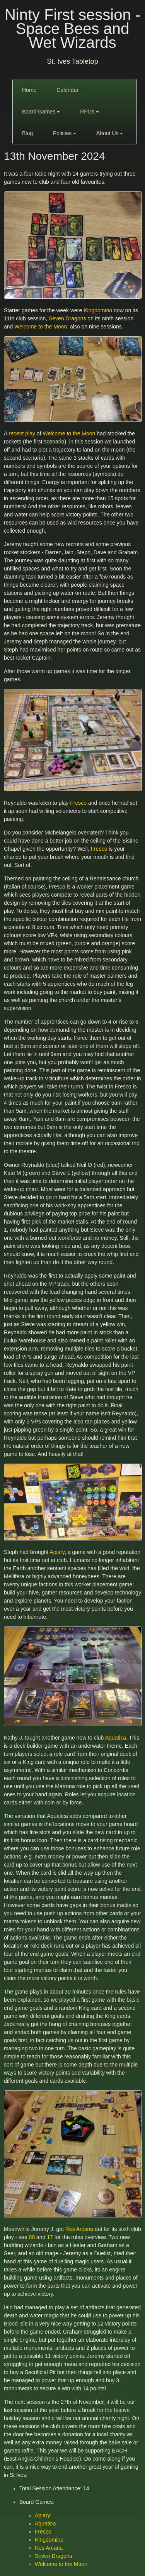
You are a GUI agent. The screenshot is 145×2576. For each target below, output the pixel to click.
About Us (109, 133)
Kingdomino (98, 310)
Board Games (41, 111)
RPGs (89, 111)
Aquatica (115, 1738)
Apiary (57, 1552)
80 (32, 2237)
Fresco (78, 803)
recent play (22, 433)
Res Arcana (79, 2229)
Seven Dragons (67, 318)
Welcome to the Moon (40, 326)
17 (50, 2237)
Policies (64, 133)
